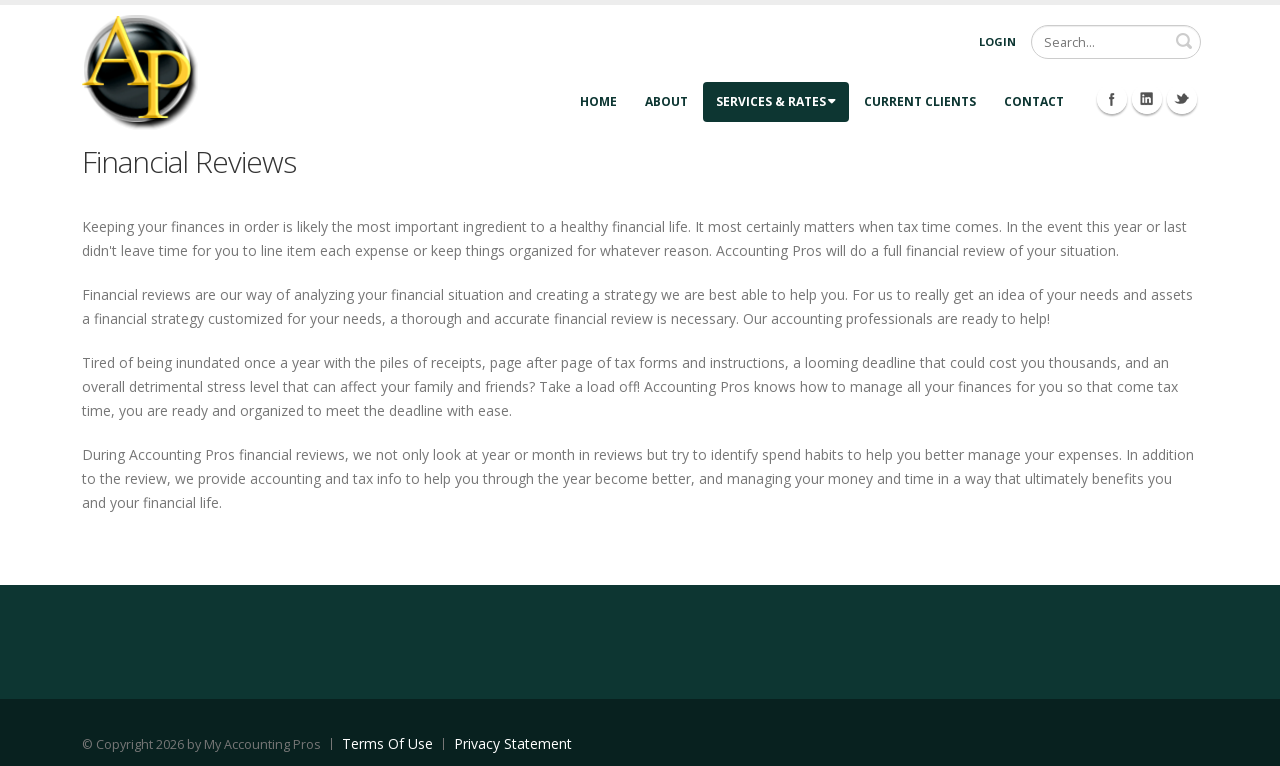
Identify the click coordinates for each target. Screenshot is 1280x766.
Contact (1034, 101)
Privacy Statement (513, 743)
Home (598, 101)
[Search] (1116, 42)
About (666, 101)
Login (997, 41)
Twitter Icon (1182, 99)
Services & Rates (776, 101)
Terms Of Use (387, 743)
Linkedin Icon (1147, 99)
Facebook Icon (1112, 99)
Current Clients (920, 101)
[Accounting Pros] (140, 70)
